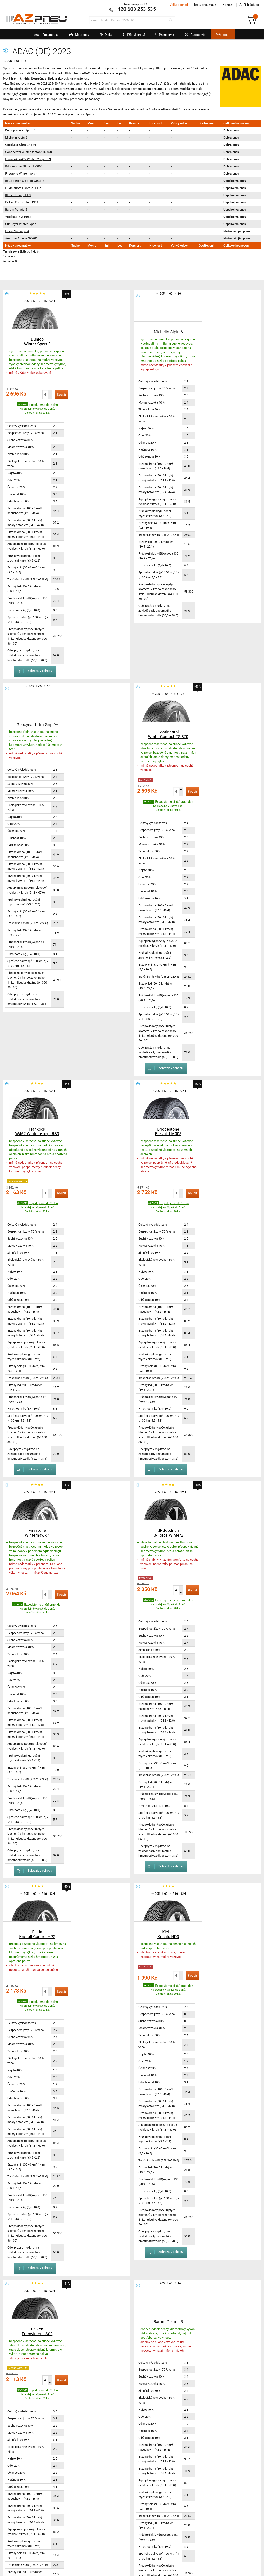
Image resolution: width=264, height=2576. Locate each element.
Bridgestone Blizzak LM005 (23, 166)
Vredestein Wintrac (18, 217)
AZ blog (12, 2471)
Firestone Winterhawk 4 (21, 173)
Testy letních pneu (105, 2471)
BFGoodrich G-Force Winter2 (24, 181)
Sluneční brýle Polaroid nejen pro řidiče (34, 2502)
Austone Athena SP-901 (21, 238)
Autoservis (195, 36)
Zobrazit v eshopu (96, 542)
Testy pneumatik (204, 5)
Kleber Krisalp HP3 (18, 195)
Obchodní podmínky (192, 2476)
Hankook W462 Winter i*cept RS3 (28, 159)
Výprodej (225, 35)
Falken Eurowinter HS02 (21, 202)
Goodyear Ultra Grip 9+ (20, 145)
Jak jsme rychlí (189, 2491)
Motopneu (75, 36)
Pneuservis (163, 36)
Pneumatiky (41, 36)
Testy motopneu (104, 2486)
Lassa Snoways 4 (17, 231)
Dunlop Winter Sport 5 (20, 130)
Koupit (56, 399)
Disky (103, 36)
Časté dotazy (187, 2481)
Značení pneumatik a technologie (30, 2486)
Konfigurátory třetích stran (25, 2497)
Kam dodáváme (189, 2517)
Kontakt (227, 5)
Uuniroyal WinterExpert (20, 224)
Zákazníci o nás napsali (195, 2512)
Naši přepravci (188, 2497)
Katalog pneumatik (20, 2476)
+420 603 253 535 (135, 9)
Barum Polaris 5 (16, 209)
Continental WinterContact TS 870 (28, 152)
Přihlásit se (248, 5)
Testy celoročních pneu (109, 2481)
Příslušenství (134, 35)
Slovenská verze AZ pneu (196, 2507)
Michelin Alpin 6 (16, 138)
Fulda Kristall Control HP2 (23, 188)
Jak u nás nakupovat (193, 2502)
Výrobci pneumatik (20, 2491)
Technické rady (17, 2481)
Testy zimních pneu (106, 2476)
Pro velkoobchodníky (193, 2486)
